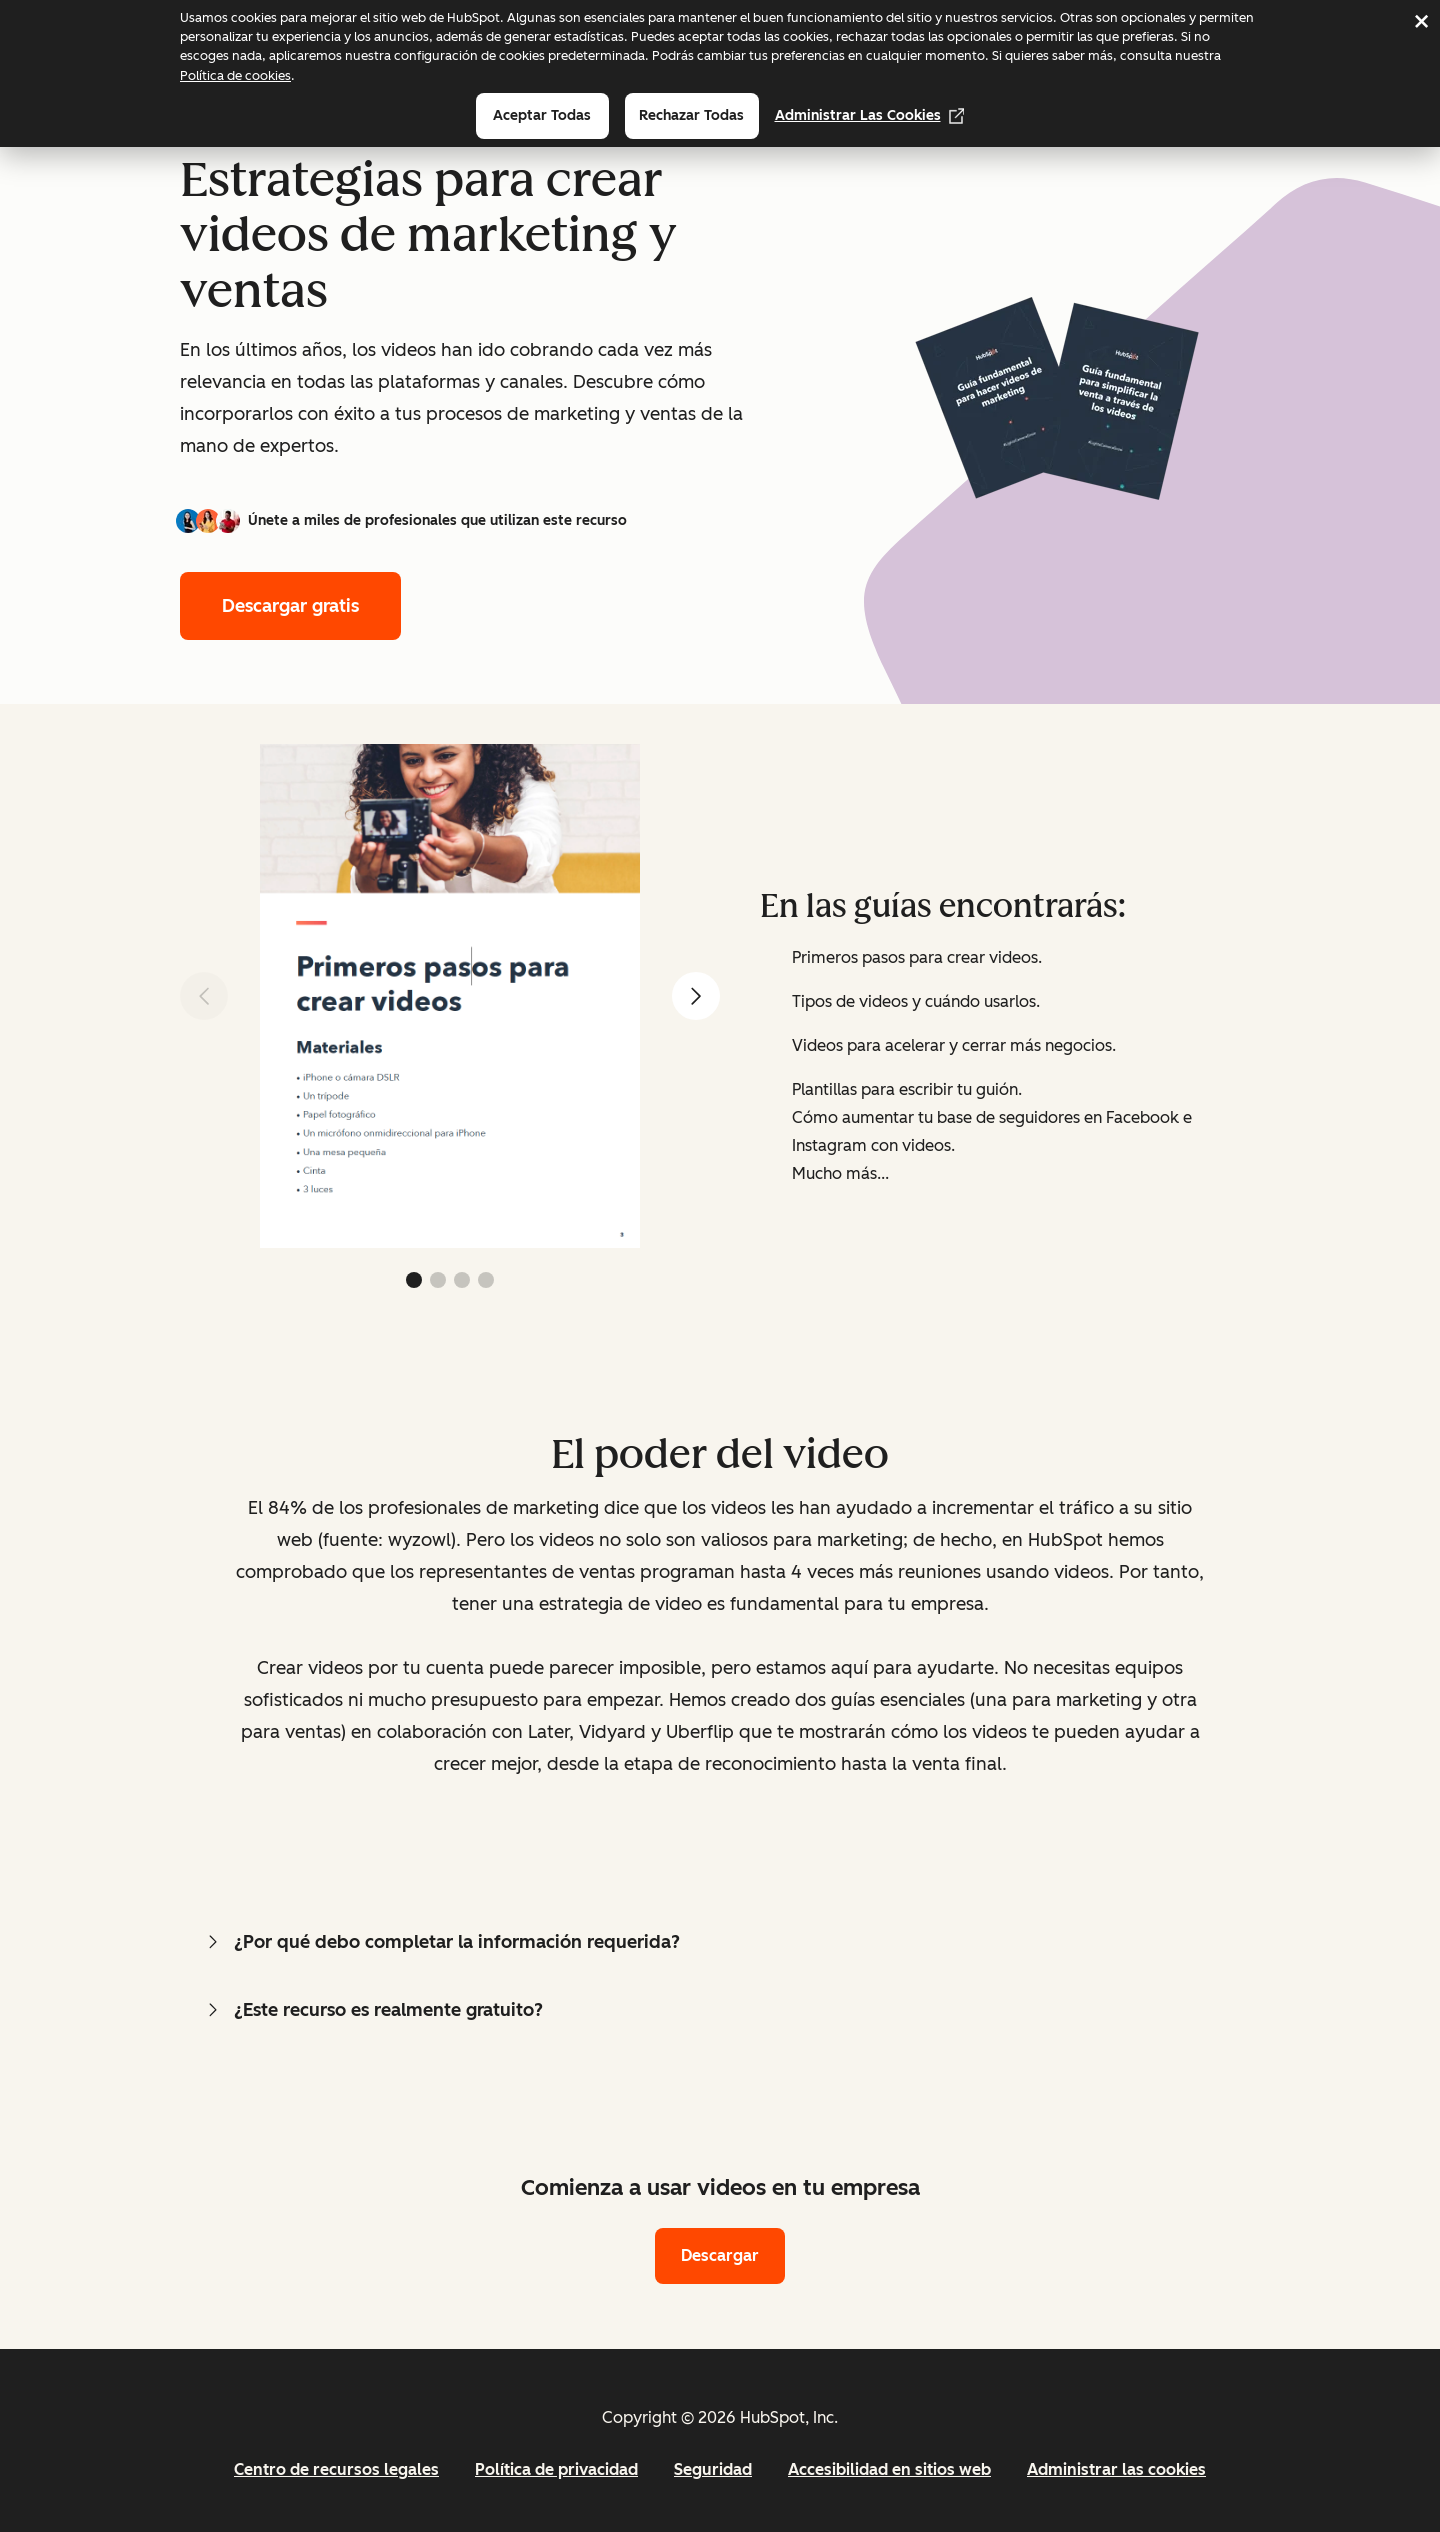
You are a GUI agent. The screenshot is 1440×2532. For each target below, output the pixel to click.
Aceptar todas (542, 115)
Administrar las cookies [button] (1116, 2469)
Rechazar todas (691, 115)
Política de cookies (235, 75)
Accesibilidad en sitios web (889, 2469)
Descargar (720, 2255)
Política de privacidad (556, 2469)
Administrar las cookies (870, 115)
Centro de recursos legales (336, 2469)
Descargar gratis (290, 606)
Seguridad (713, 2469)
